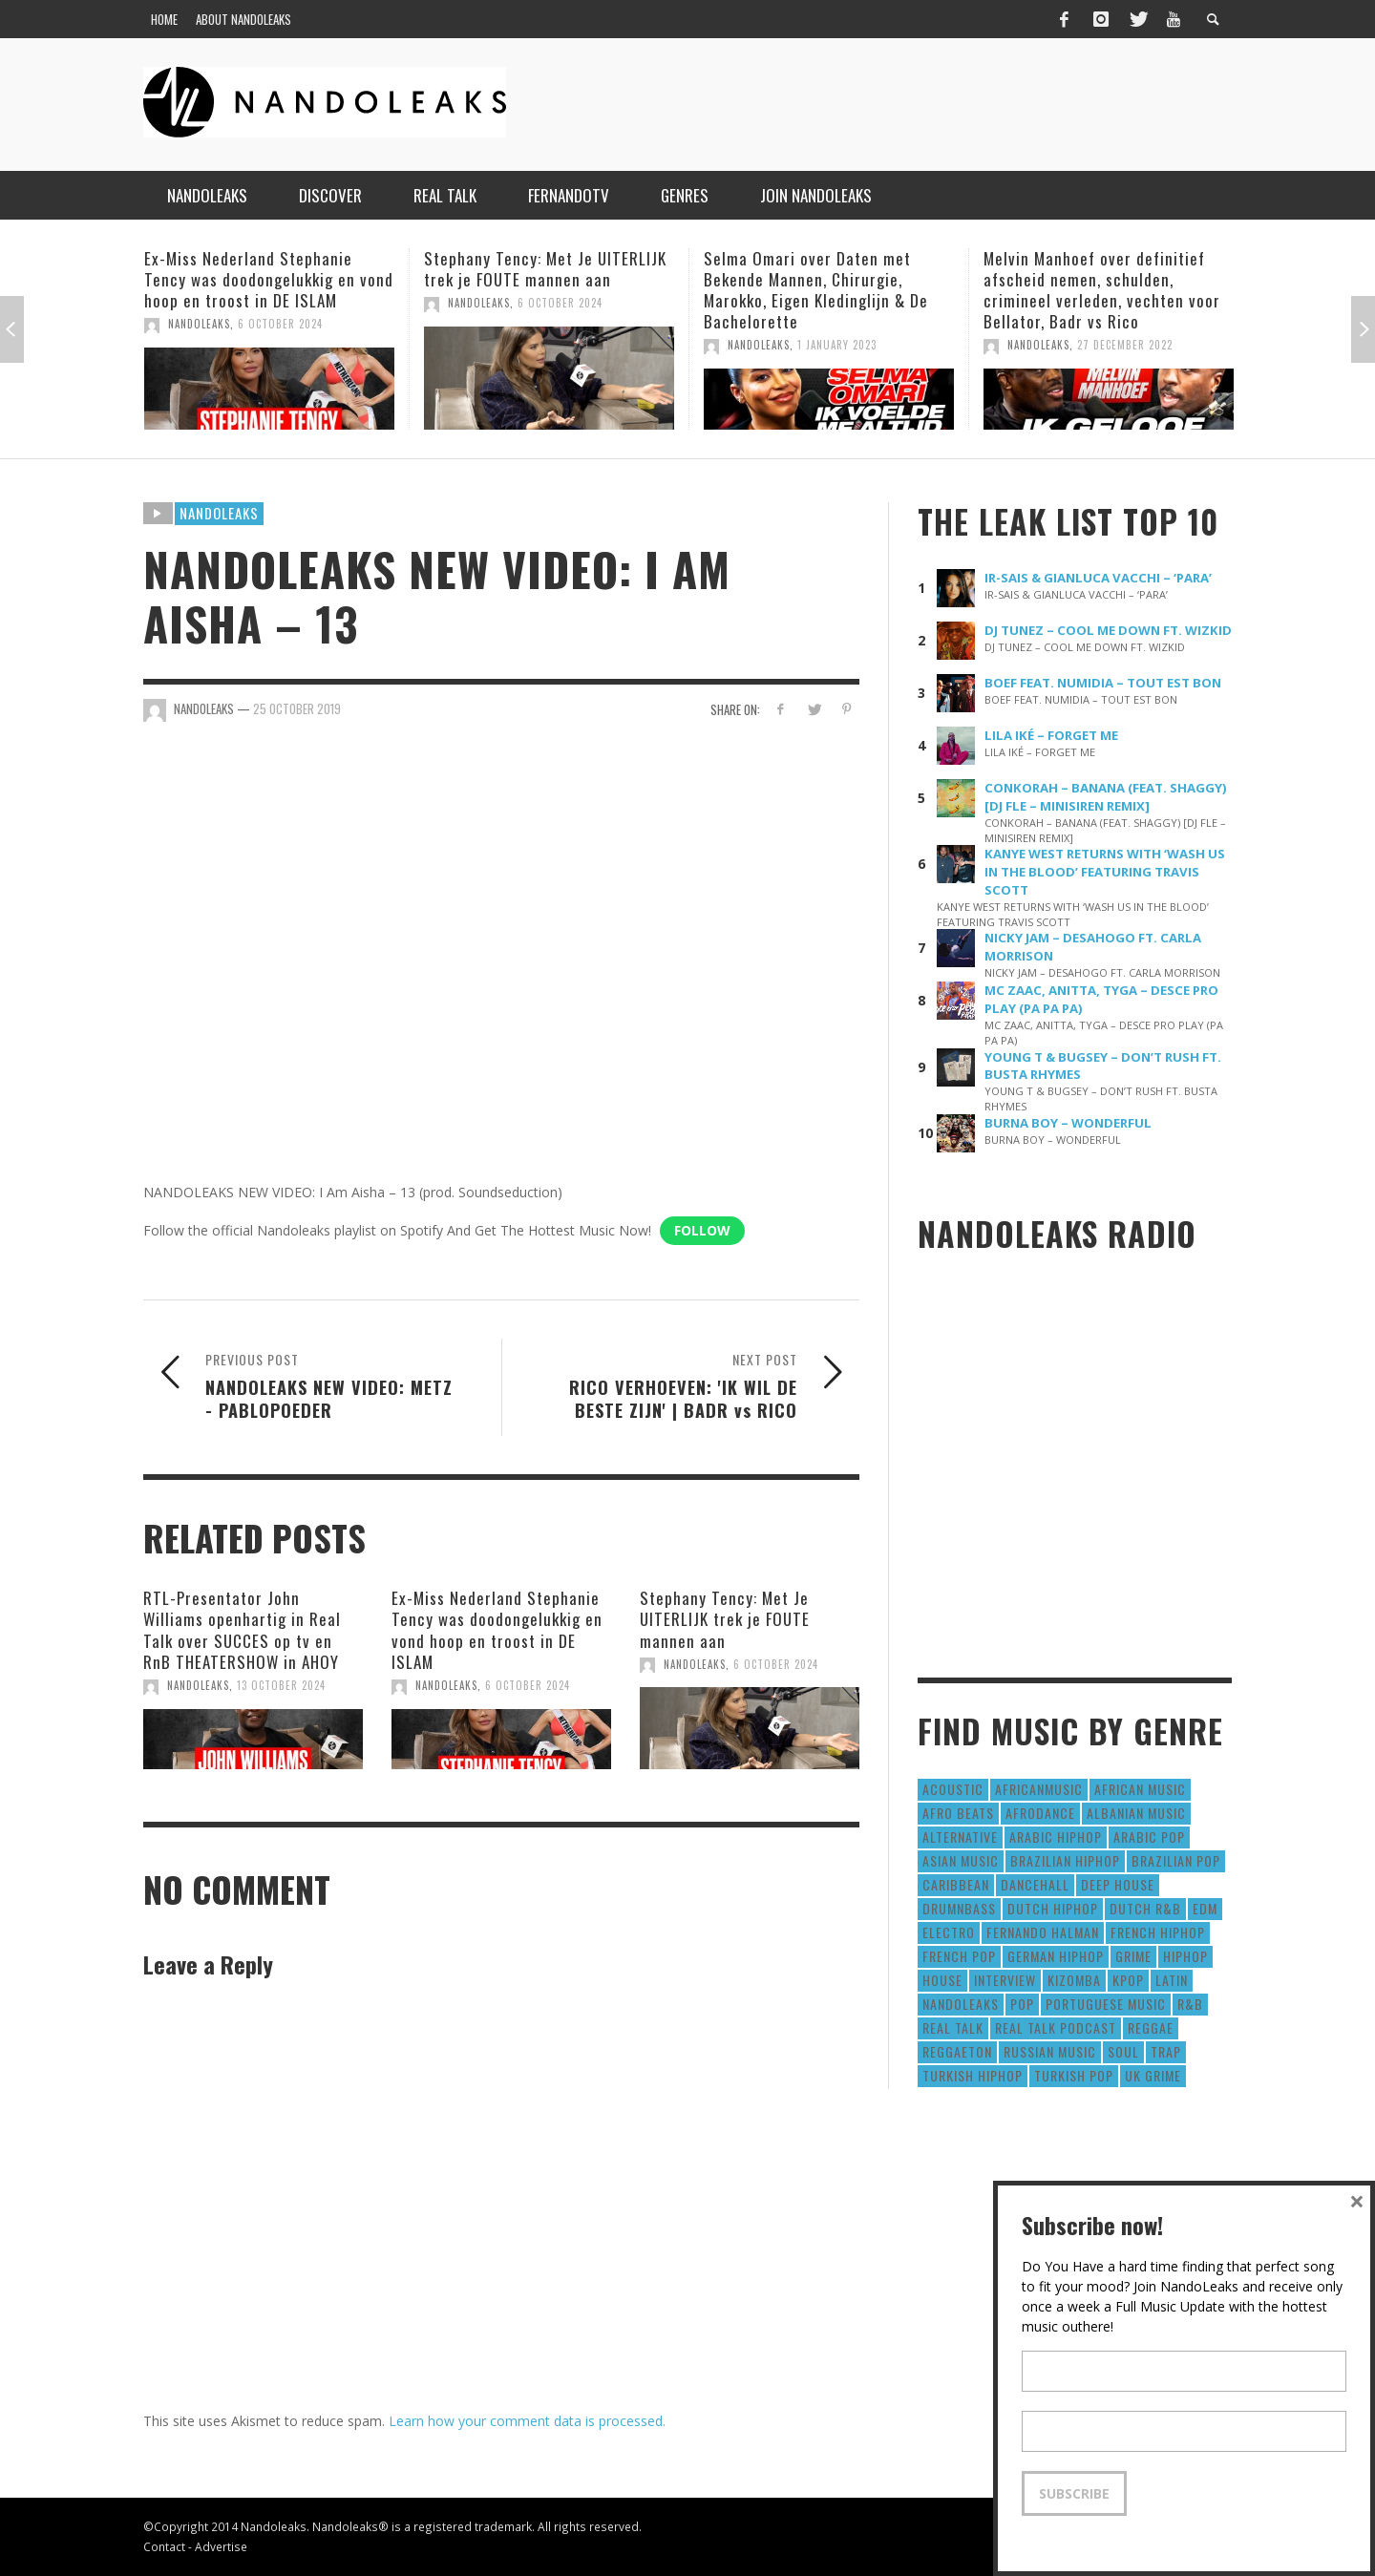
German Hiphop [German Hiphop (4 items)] (1055, 1956)
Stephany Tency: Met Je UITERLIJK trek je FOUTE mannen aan (545, 268)
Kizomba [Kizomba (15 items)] (1074, 1980)
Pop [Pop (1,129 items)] (1022, 2004)
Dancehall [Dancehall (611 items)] (1035, 1884)
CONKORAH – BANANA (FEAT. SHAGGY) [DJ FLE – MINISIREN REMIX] (1105, 796)
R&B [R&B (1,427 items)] (1190, 2004)
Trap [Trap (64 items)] (1166, 2051)
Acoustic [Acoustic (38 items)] (953, 1789)
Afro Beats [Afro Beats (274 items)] (958, 1813)
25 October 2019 (297, 708)
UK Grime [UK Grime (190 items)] (1153, 2075)
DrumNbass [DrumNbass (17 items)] (959, 1908)
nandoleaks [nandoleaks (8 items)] (960, 2004)
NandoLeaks (199, 323)
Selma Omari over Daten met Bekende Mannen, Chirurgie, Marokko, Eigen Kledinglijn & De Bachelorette (816, 289)
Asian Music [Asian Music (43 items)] (960, 1860)
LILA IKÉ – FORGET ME (1051, 735)
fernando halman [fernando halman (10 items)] (1042, 1932)
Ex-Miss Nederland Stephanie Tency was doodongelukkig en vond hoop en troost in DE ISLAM (268, 279)
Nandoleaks (219, 512)
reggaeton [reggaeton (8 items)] (957, 2051)
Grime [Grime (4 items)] (1133, 1956)
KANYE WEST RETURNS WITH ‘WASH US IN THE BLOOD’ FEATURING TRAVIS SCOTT (1104, 871)
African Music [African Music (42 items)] (1140, 1789)
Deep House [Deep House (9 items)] (1117, 1884)
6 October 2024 (280, 323)
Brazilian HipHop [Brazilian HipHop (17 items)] (1065, 1860)
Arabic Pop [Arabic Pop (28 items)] (1149, 1836)
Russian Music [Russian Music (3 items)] (1050, 2051)
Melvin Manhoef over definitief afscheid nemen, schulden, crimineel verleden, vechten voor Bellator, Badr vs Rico (1102, 289)
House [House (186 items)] (942, 1980)
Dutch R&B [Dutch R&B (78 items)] (1145, 1908)
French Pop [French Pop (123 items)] (959, 1956)
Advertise (221, 2546)
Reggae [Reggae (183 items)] (1151, 2027)
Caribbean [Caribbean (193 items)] (955, 1884)
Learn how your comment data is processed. (527, 2421)
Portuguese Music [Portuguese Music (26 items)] (1106, 2004)
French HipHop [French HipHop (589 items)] (1158, 1932)
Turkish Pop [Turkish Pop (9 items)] (1073, 2075)
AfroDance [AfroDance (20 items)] (1040, 1813)
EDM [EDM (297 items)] (1205, 1908)
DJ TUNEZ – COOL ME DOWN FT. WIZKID (1108, 630)
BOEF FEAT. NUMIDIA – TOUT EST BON (1102, 682)
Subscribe (1074, 2493)
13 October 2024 (281, 1685)
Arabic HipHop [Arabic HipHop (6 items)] (1055, 1836)
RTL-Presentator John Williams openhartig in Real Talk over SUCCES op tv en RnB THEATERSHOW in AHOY (242, 1629)
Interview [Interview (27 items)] (1005, 1980)
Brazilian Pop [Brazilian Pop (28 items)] (1176, 1860)
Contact (164, 2546)
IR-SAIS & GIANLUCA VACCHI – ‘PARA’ (1098, 577)
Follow (702, 1230)
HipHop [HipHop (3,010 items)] (1185, 1956)
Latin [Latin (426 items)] (1171, 1980)
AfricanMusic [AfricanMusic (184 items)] (1039, 1789)
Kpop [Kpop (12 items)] (1128, 1980)
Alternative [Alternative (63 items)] (960, 1836)
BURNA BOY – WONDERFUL (1068, 1122)
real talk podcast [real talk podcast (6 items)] (1055, 2027)
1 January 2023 (837, 344)
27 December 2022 (1125, 344)
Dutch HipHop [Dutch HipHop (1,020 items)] (1052, 1908)
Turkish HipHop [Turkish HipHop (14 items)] (972, 2075)
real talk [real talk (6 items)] (953, 2027)
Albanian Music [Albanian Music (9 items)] (1136, 1813)
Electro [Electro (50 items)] (948, 1932)
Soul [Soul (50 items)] (1123, 2051)
